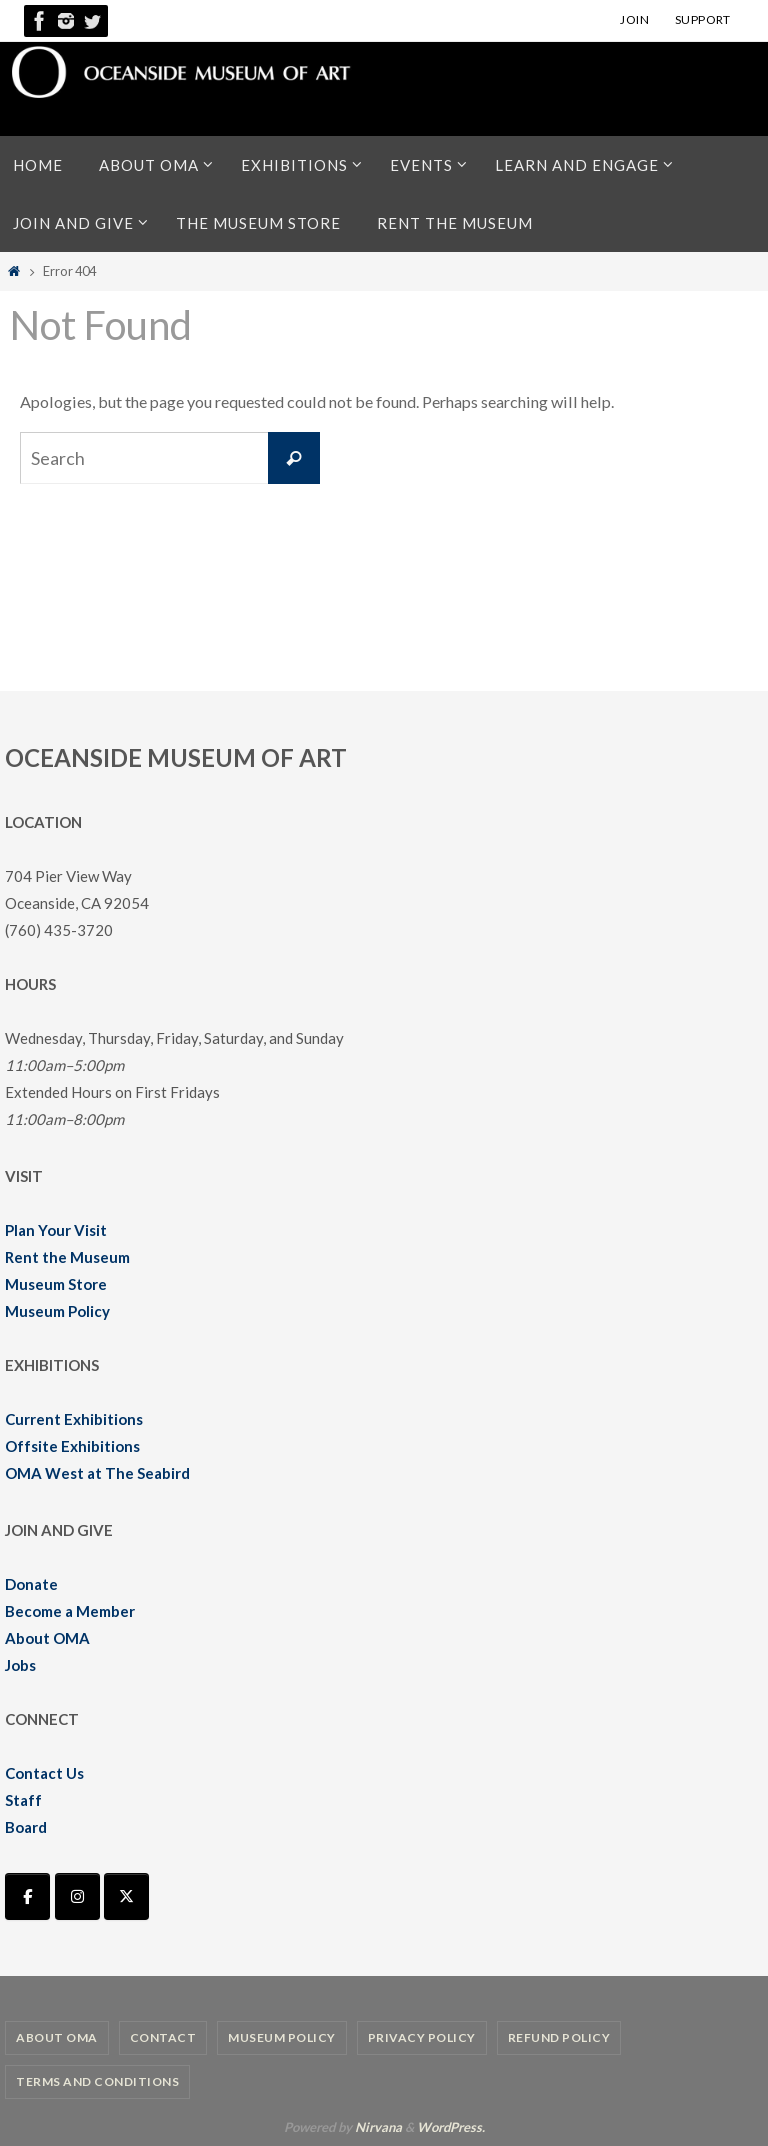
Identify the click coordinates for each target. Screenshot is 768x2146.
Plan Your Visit (56, 1230)
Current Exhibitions (74, 1419)
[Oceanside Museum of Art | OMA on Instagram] (77, 1896)
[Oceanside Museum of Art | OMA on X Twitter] (126, 1896)
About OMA (47, 1638)
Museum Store (56, 1284)
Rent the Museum (67, 1257)
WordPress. (451, 2127)
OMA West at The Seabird (97, 1473)
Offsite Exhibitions (72, 1446)
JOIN (634, 19)
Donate (31, 1584)
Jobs (20, 1665)
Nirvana (378, 2127)
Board (26, 1827)
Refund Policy (559, 2037)
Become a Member (70, 1611)
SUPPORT (703, 19)
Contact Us (44, 1773)
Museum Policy (57, 1311)
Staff (23, 1800)
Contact (163, 2037)
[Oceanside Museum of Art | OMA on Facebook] (27, 1896)
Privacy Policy (422, 2037)
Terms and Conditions (97, 2081)
